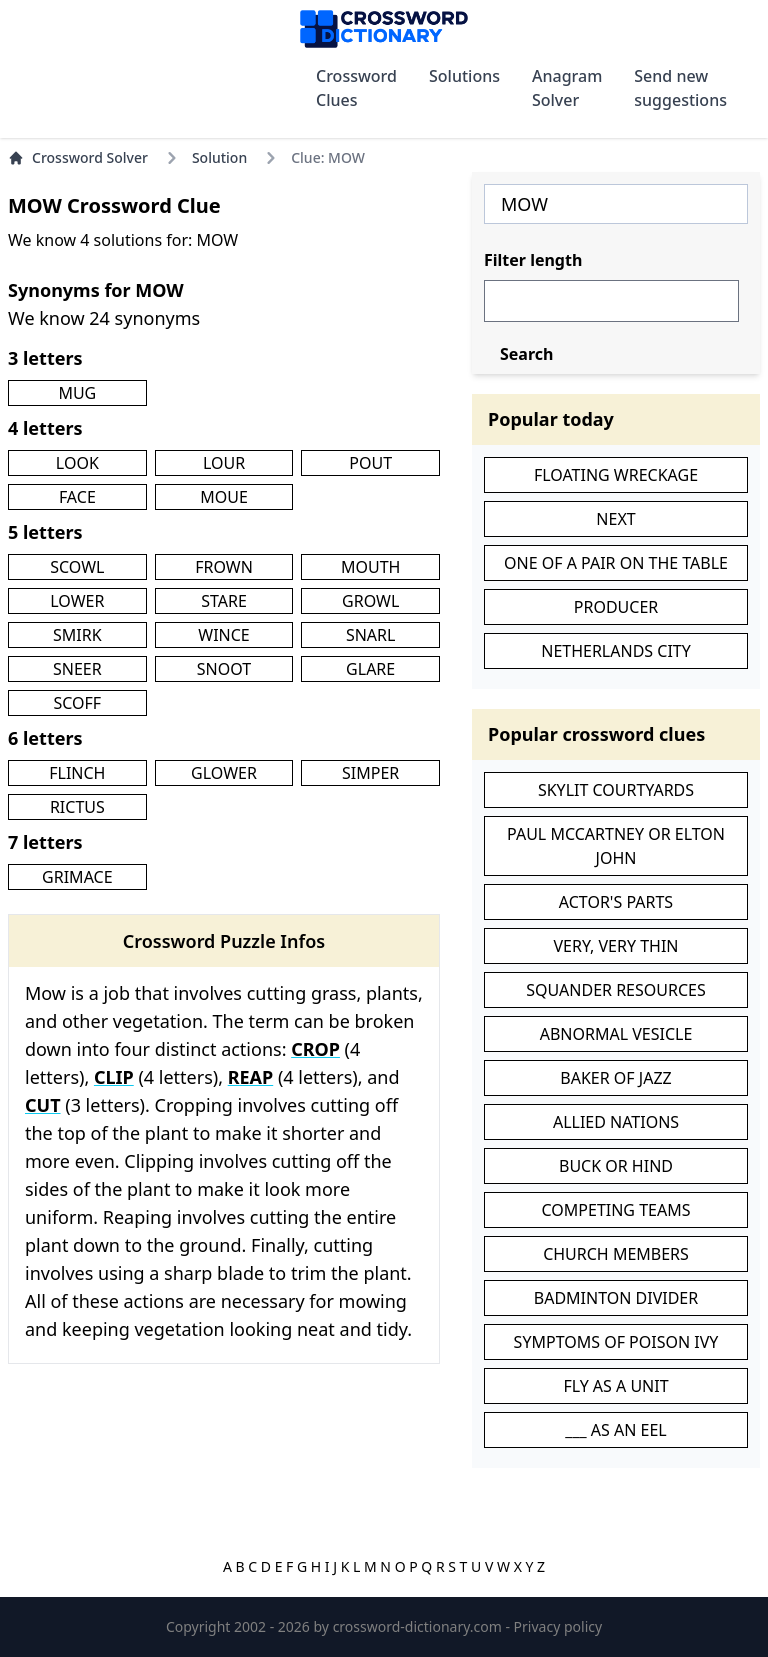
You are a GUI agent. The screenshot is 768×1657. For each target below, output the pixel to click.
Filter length (533, 260)
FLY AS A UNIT (615, 1386)
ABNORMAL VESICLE (616, 1034)
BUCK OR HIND (616, 1166)
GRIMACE (77, 877)
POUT (370, 463)
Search (526, 354)
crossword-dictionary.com (419, 1626)
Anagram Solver (567, 88)
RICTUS (77, 807)
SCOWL (77, 567)
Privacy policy (558, 1626)
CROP (315, 1049)
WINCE (223, 635)
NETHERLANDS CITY (616, 651)
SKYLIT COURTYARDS (616, 790)
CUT (43, 1105)
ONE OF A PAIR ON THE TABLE (616, 563)
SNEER (77, 669)
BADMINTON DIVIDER (616, 1298)
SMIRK (77, 635)
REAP (251, 1077)
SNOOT (224, 669)
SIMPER (370, 773)
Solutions (464, 76)
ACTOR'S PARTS (616, 902)
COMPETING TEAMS (616, 1210)
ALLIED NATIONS (616, 1122)
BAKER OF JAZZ (615, 1078)
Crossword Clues (356, 88)
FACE (77, 497)
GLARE (370, 669)
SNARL (371, 635)
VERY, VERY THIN (616, 946)
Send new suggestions (680, 88)
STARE (224, 601)
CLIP (114, 1077)
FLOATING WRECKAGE (616, 475)
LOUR (224, 463)
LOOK (77, 463)
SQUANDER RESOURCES (615, 990)
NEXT (615, 519)
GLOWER (224, 773)
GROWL (370, 601)
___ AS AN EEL (615, 1430)
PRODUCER (616, 607)
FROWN (224, 567)
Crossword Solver (78, 157)
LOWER (77, 601)
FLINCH (77, 773)
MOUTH (370, 567)
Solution (219, 157)
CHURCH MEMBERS (616, 1254)
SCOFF (77, 703)
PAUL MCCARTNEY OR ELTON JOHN (616, 846)
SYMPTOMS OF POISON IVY (616, 1342)
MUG (77, 393)
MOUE (224, 497)
